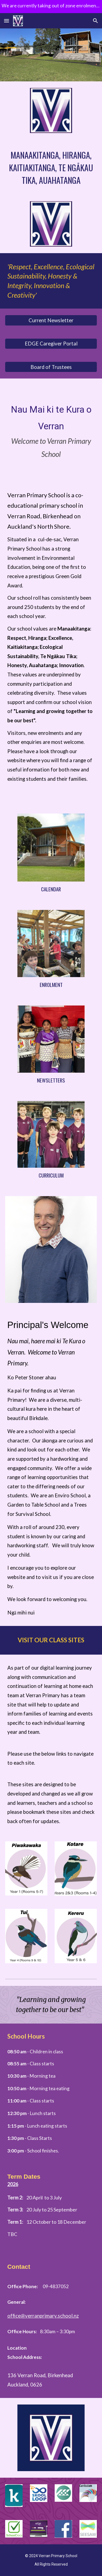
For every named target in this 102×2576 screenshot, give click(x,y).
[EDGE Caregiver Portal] (51, 344)
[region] (51, 6)
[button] (6, 20)
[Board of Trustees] (51, 367)
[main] (51, 167)
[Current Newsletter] (51, 320)
